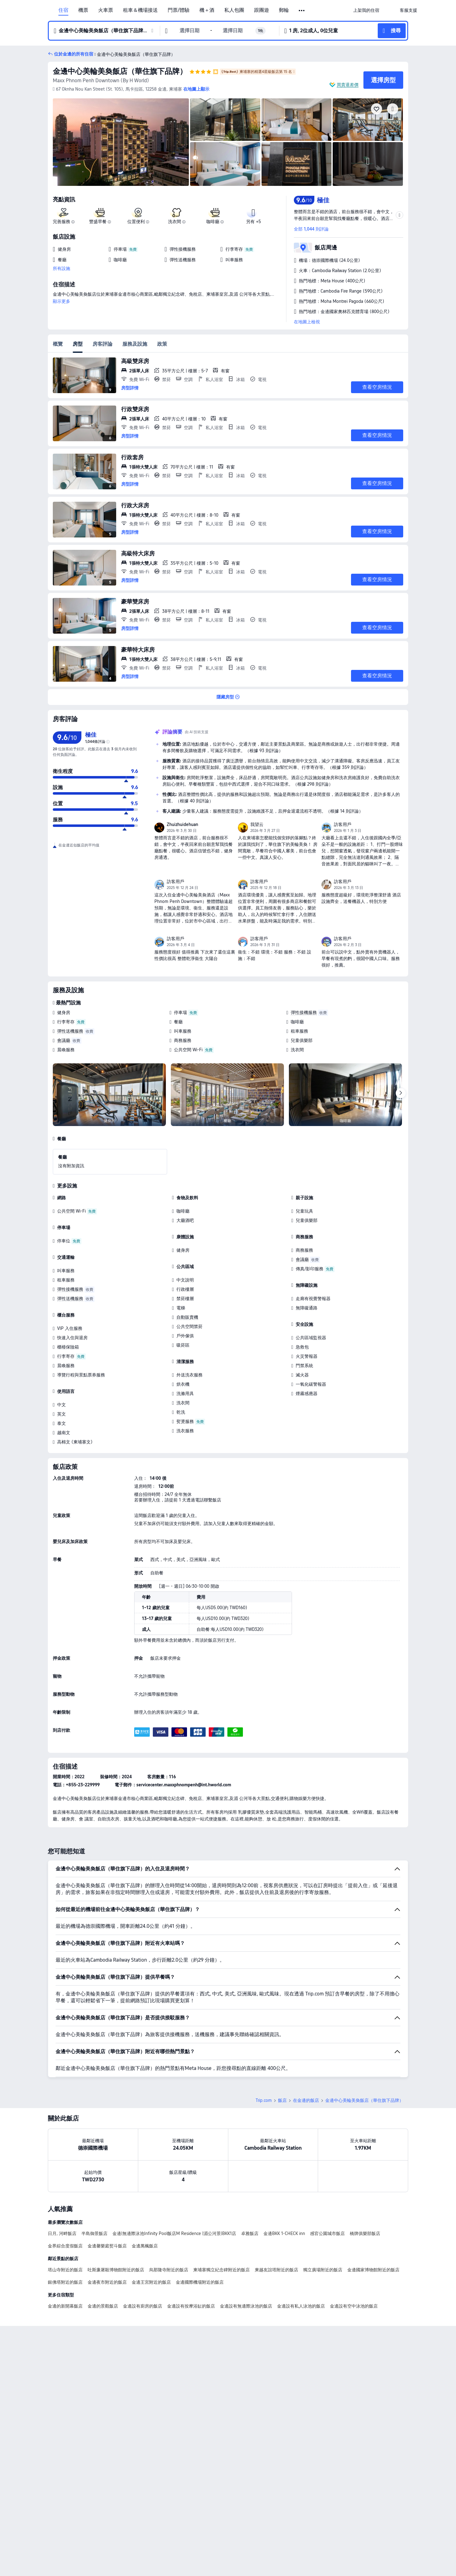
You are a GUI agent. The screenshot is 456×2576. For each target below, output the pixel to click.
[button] (302, 10)
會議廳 (63, 1040)
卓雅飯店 (249, 2233)
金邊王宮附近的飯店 (151, 2282)
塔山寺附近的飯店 (65, 2269)
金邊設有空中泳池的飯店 (354, 2306)
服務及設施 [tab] (134, 344)
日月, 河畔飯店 (62, 2233)
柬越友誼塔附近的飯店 (276, 2269)
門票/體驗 (178, 10)
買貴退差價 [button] (347, 84)
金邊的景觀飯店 (103, 2306)
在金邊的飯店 (306, 2100)
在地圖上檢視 (307, 321)
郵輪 (284, 10)
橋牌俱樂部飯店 (365, 2233)
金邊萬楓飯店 (145, 2245)
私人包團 (234, 10)
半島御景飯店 (94, 2233)
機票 (83, 10)
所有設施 (61, 268)
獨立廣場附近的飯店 (322, 2269)
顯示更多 (61, 301)
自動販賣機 (187, 1317)
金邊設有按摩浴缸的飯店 (191, 2306)
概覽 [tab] (58, 344)
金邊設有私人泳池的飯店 (301, 2306)
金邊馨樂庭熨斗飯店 (107, 2245)
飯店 (282, 2100)
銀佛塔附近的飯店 (65, 2282)
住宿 (63, 10)
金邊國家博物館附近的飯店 (373, 2269)
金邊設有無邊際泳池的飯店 (246, 2306)
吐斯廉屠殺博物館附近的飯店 (116, 2269)
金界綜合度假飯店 (65, 2245)
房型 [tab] (78, 344)
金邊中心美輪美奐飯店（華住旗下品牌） (120, 71)
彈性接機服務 (304, 1012)
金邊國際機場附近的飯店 (200, 2282)
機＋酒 (206, 10)
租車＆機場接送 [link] (140, 10)
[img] (121, 142)
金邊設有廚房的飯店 (142, 2306)
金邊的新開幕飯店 (65, 2306)
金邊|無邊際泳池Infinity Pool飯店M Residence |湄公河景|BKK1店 (174, 2233)
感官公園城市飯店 (327, 2233)
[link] (366, 10)
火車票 (105, 10)
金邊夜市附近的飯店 (107, 2282)
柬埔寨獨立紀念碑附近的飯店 (221, 2269)
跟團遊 (261, 10)
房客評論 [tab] (102, 344)
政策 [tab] (162, 344)
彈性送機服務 (70, 1031)
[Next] (401, 1093)
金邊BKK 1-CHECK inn (284, 2233)
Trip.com (264, 2100)
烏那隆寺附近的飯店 (168, 2269)
